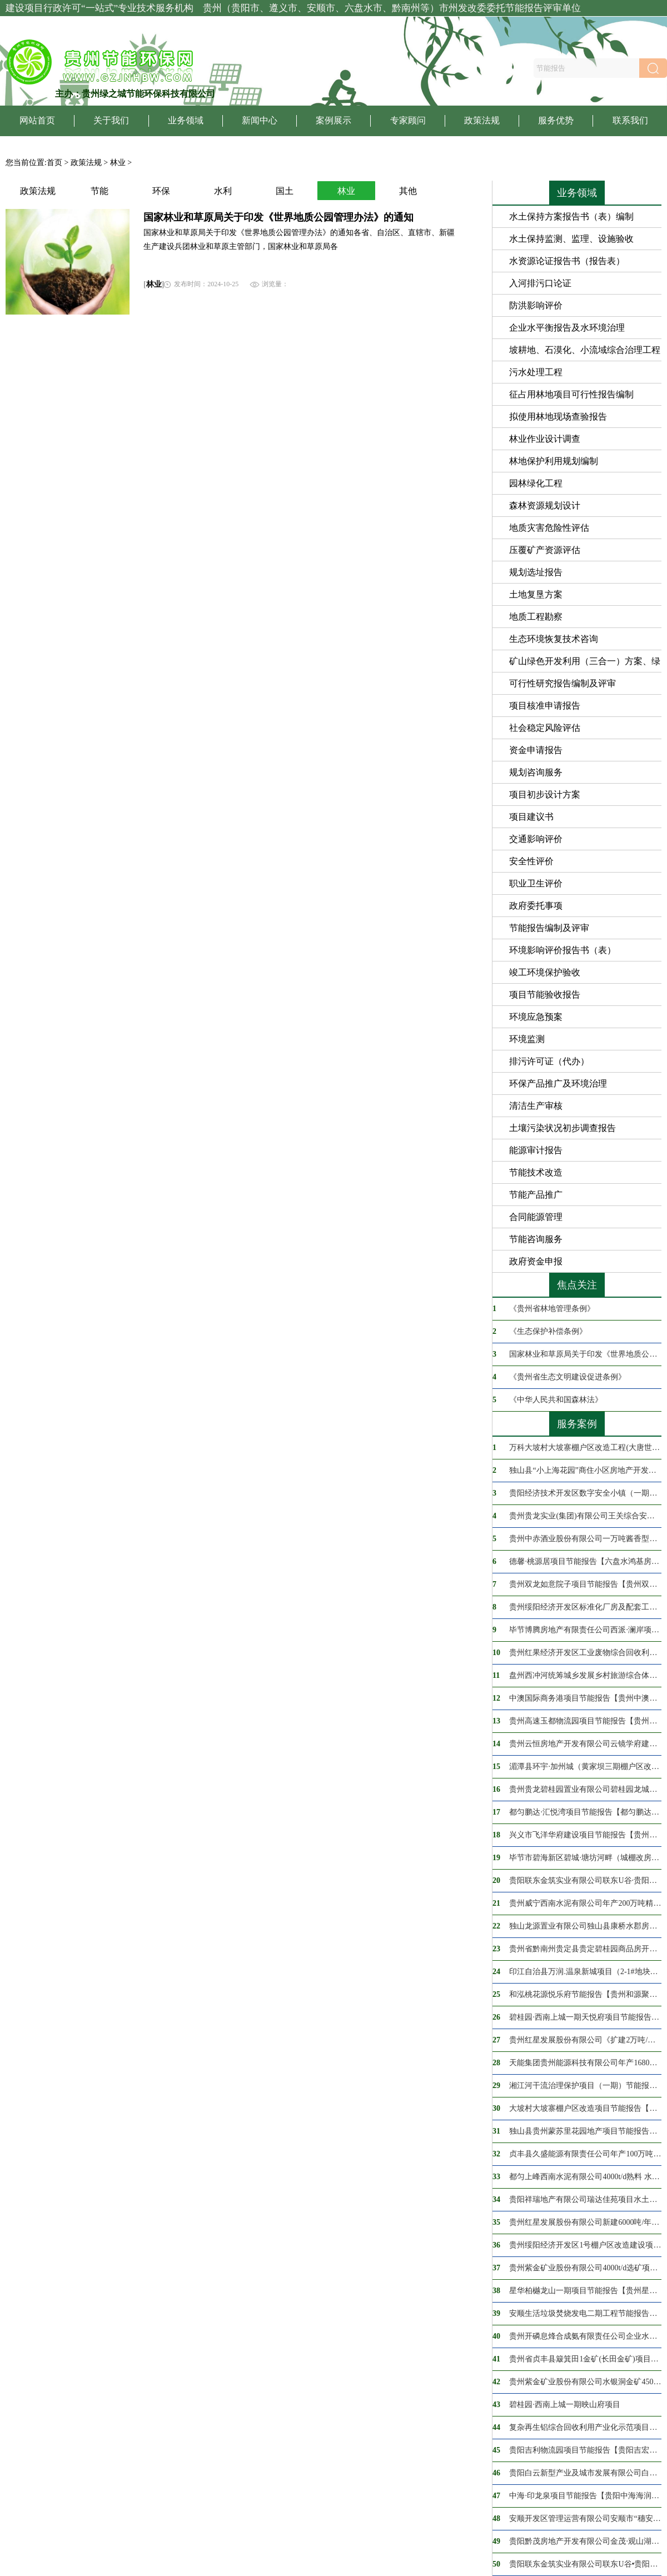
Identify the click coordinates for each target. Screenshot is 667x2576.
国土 (284, 191)
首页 (54, 162)
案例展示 (333, 120)
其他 (408, 191)
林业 (118, 162)
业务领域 (185, 120)
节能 (99, 191)
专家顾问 (408, 120)
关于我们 (111, 120)
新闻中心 (259, 120)
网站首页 (37, 120)
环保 (161, 191)
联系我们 (630, 120)
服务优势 (556, 120)
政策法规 (482, 120)
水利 (223, 191)
